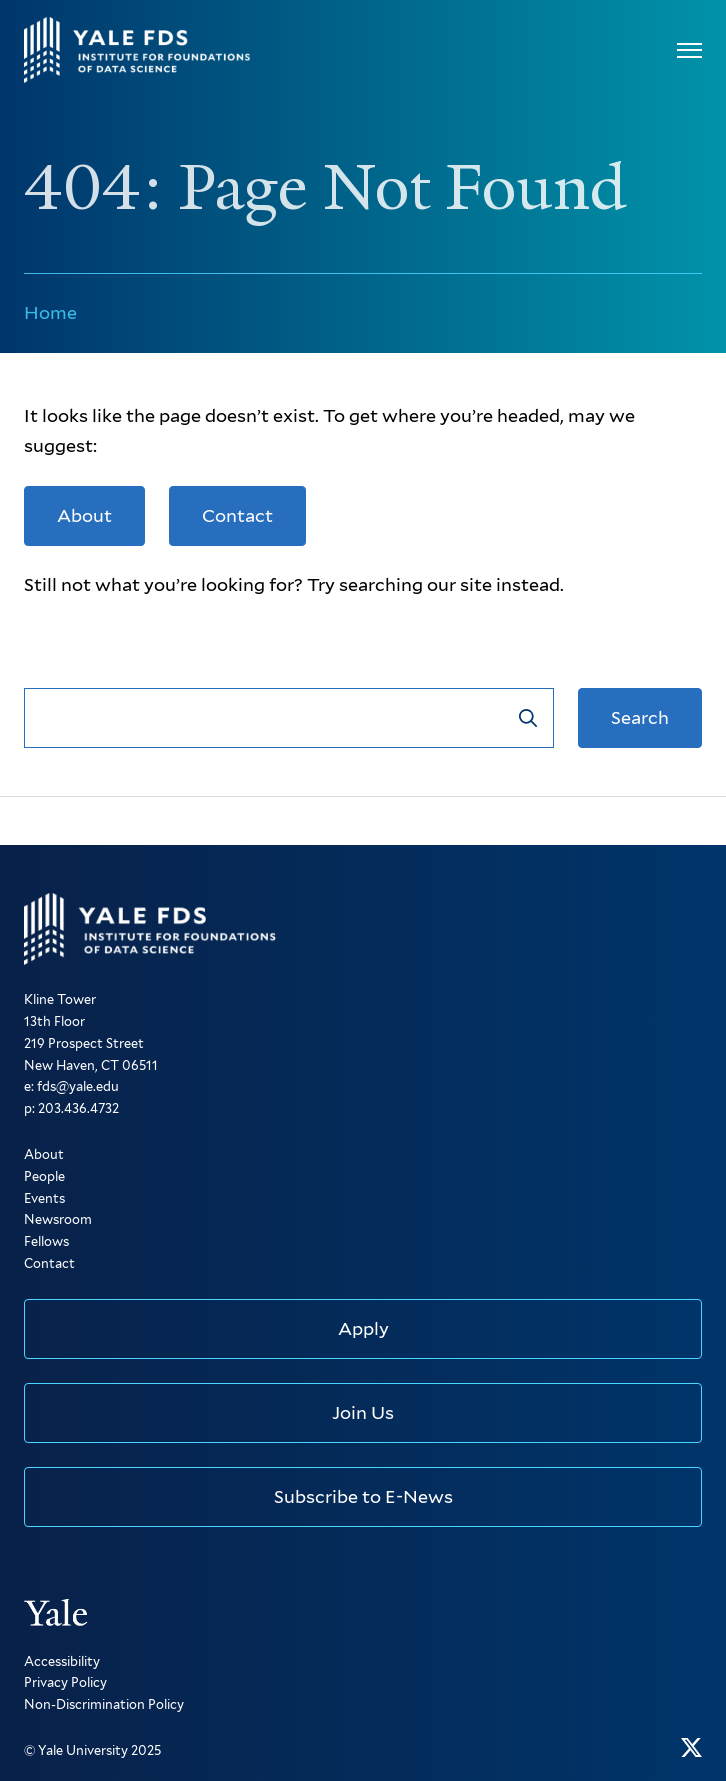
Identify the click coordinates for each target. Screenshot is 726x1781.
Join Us (363, 1412)
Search (640, 717)
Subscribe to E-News (363, 1496)
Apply (363, 1328)
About (84, 515)
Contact (237, 515)
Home (50, 312)
